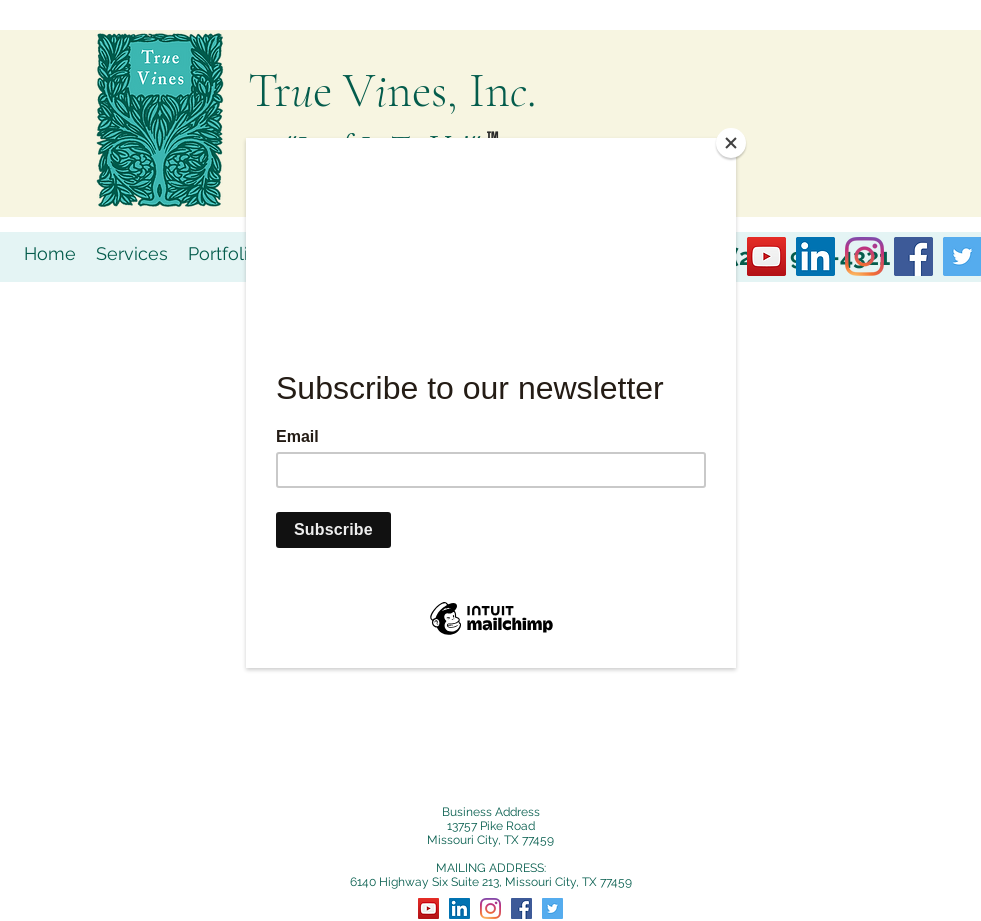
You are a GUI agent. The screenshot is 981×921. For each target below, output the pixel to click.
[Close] (731, 143)
